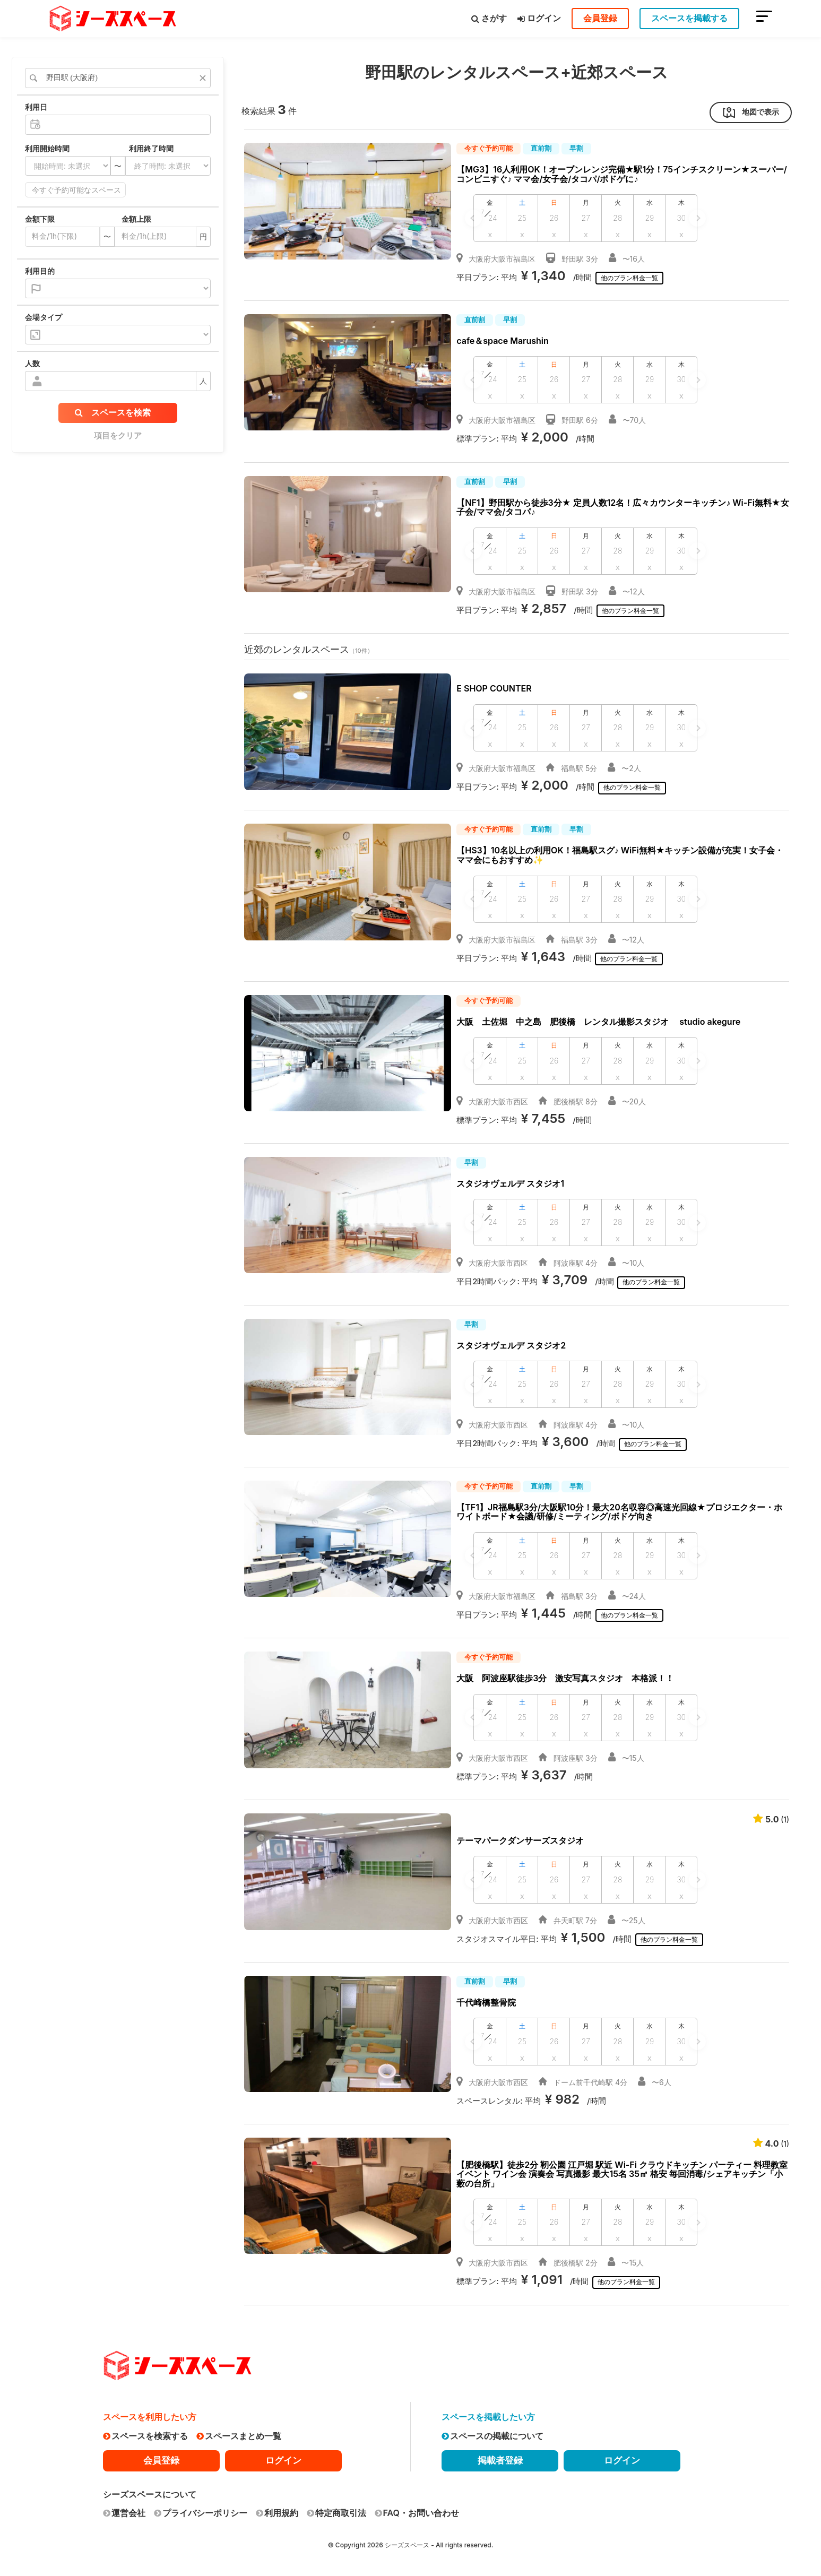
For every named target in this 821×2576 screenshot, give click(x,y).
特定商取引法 (336, 2513)
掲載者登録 (500, 2460)
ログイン (539, 18)
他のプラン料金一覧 (632, 278)
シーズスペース (407, 2545)
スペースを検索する (145, 2436)
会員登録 (600, 18)
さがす (489, 18)
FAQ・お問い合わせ (417, 2513)
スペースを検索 (113, 412)
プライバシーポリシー (200, 2513)
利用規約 (277, 2513)
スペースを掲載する (689, 18)
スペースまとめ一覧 (238, 2436)
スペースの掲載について (492, 2436)
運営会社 (124, 2513)
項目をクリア (118, 435)
